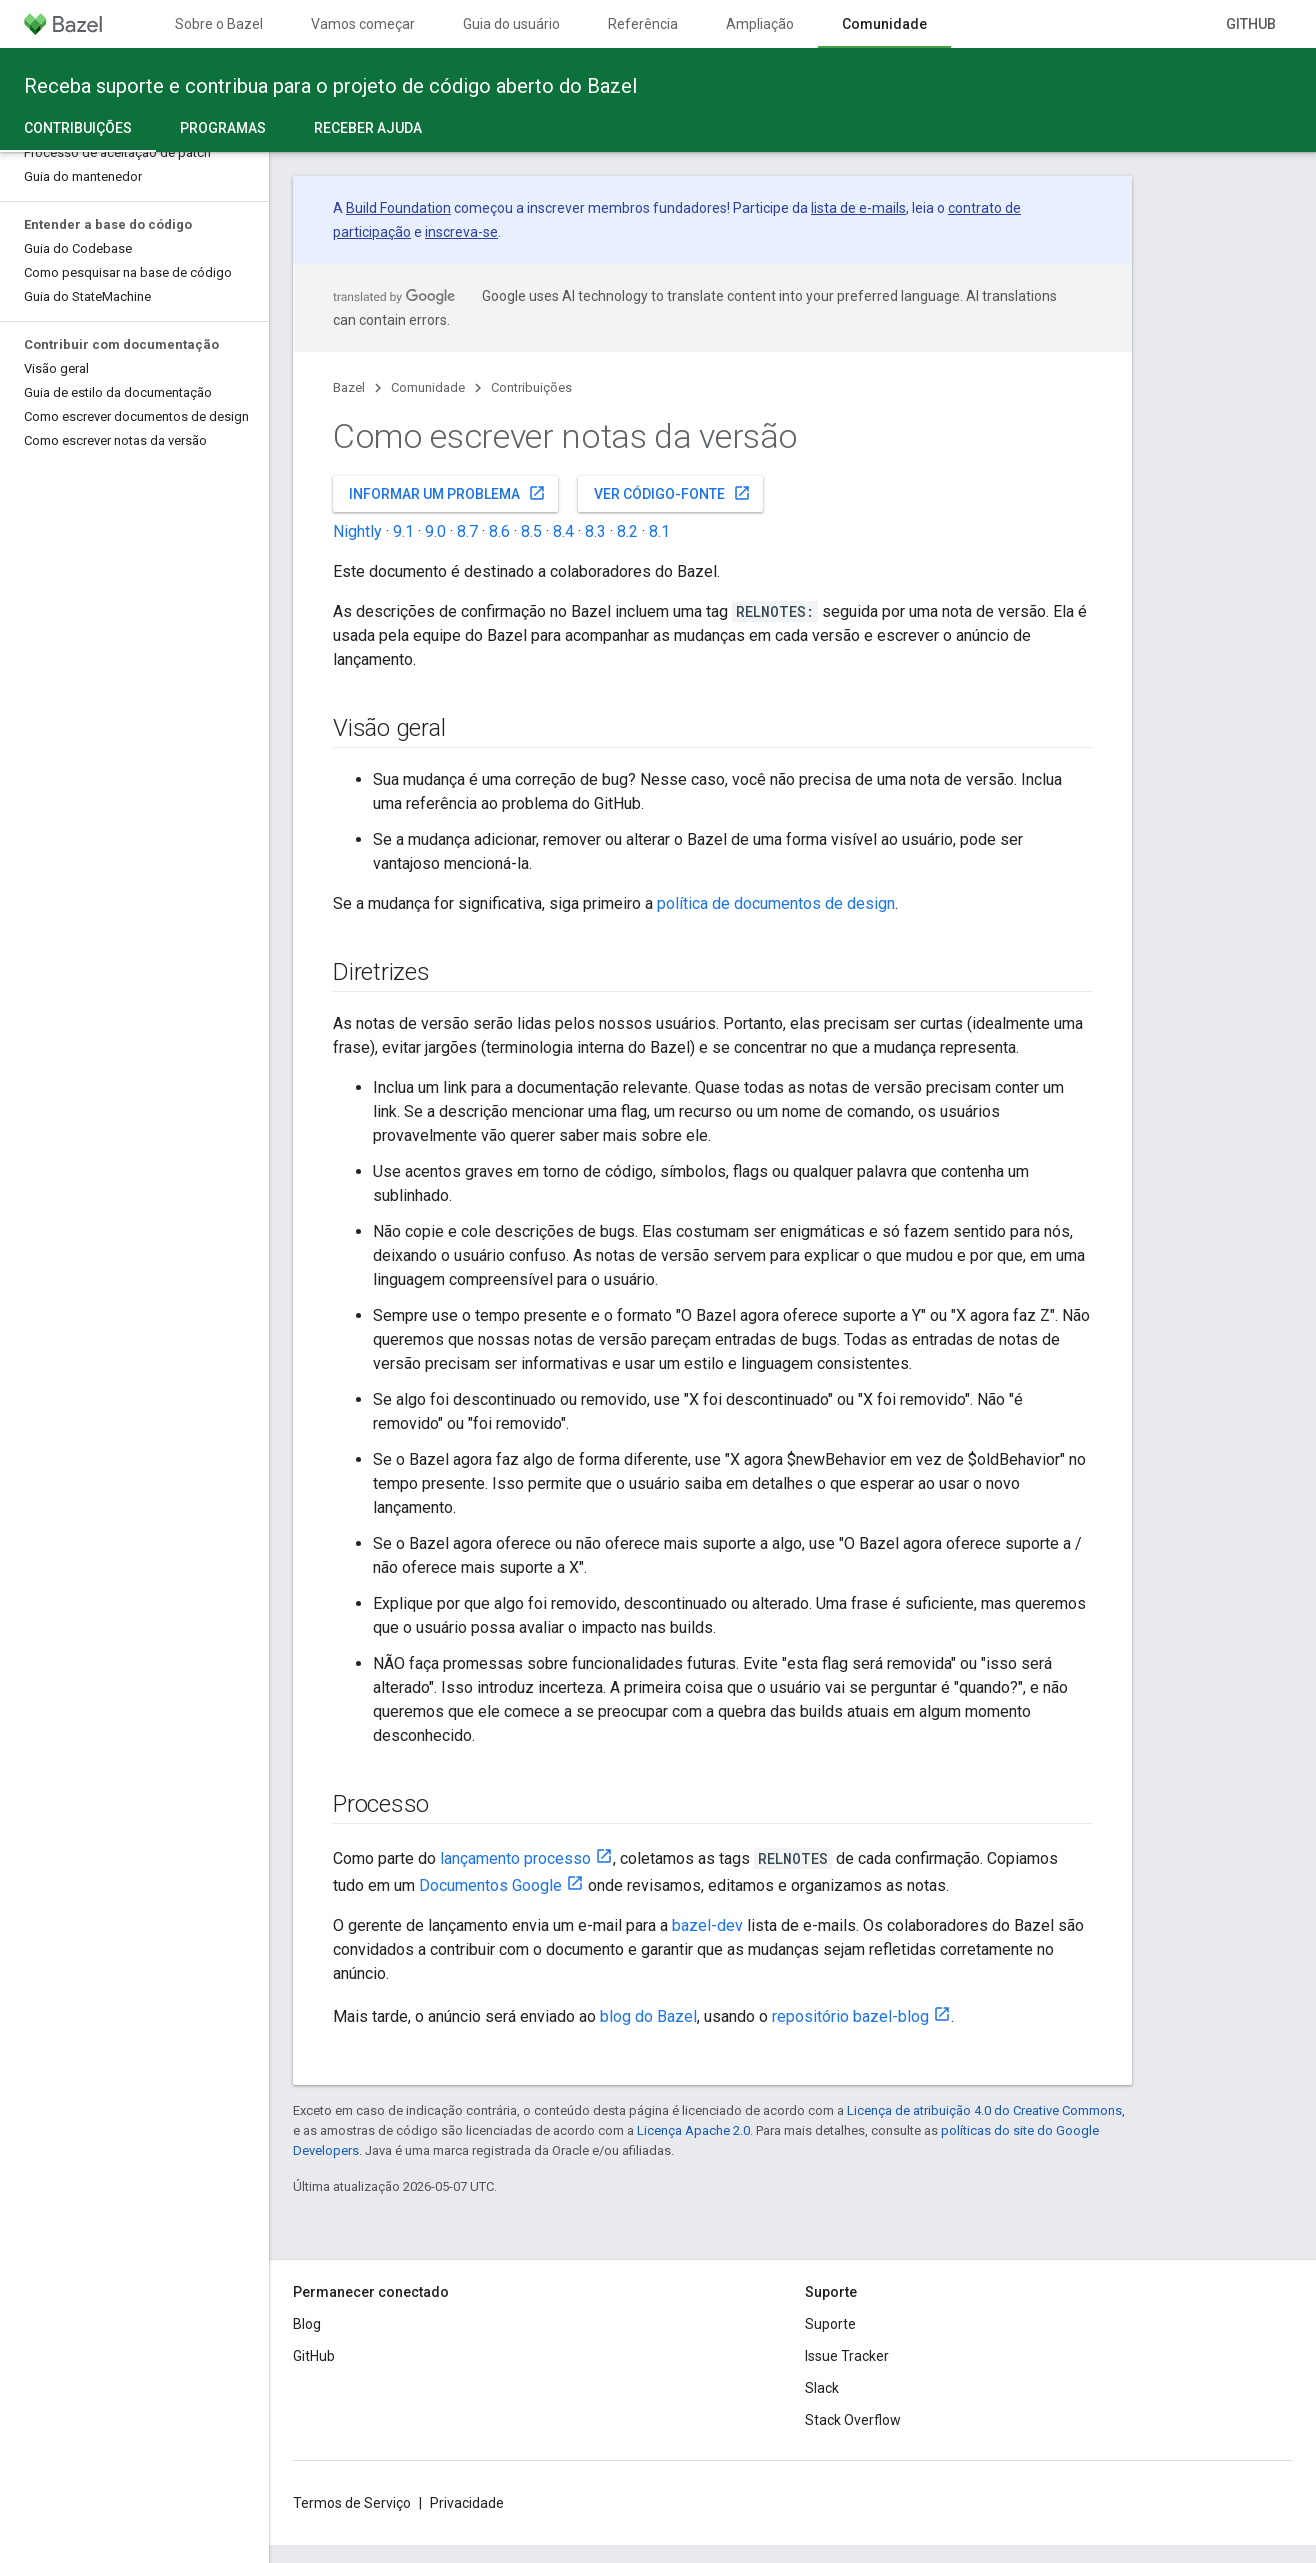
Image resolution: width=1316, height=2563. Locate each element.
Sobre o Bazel (219, 24)
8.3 (595, 531)
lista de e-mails (858, 208)
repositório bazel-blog (850, 2016)
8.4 (563, 531)
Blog (307, 2324)
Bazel (349, 387)
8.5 (531, 531)
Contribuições (531, 387)
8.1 (659, 531)
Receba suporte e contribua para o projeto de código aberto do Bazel (330, 86)
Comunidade (428, 387)
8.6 (499, 531)
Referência (643, 24)
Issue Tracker (847, 2356)
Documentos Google (490, 1885)
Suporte (830, 2324)
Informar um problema (447, 493)
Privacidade (467, 2503)
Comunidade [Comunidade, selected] (884, 24)
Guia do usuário (511, 24)
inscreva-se (461, 232)
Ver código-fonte (672, 493)
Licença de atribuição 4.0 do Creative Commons (984, 2110)
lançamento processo (515, 1858)
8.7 (467, 531)
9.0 (435, 531)
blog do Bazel (648, 2016)
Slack (822, 2388)
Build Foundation (398, 208)
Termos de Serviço (352, 2503)
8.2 (627, 531)
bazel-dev (707, 1925)
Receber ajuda (368, 128)
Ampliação (760, 24)
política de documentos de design (776, 903)
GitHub (1251, 24)
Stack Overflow (853, 2420)
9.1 (403, 531)
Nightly (357, 531)
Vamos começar (363, 24)
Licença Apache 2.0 (693, 2130)
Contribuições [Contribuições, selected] (78, 128)
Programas (223, 128)
